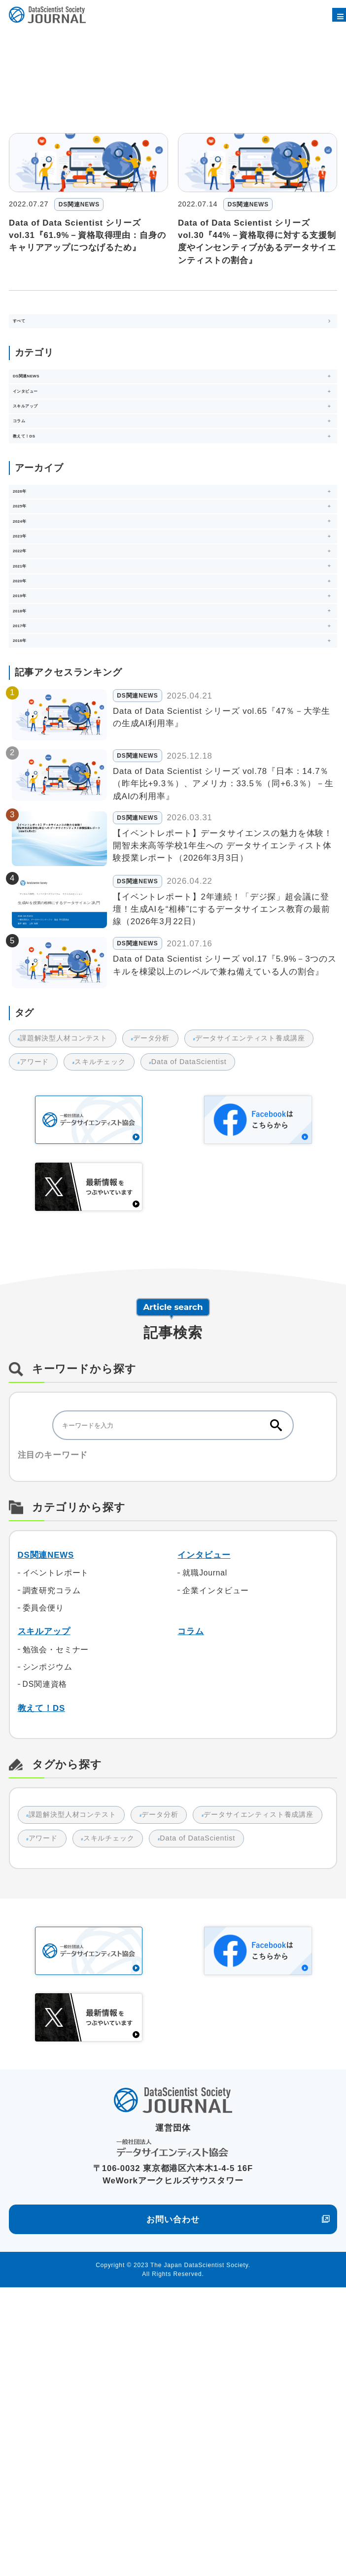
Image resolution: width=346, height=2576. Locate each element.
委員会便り (43, 1873)
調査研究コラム (52, 1855)
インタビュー (203, 1820)
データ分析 (153, 1303)
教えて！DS (41, 1973)
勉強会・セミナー (56, 1914)
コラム (190, 1897)
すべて (30, 329)
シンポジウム (47, 1932)
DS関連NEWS (46, 1820)
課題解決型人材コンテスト (64, 1303)
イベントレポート (56, 1838)
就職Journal (204, 1838)
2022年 (75, 42)
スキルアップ (44, 1897)
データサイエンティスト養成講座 (254, 1303)
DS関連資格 (45, 1949)
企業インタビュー (215, 1855)
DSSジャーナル (31, 42)
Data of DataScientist (194, 1327)
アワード (34, 1327)
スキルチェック (103, 1327)
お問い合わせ (172, 2508)
